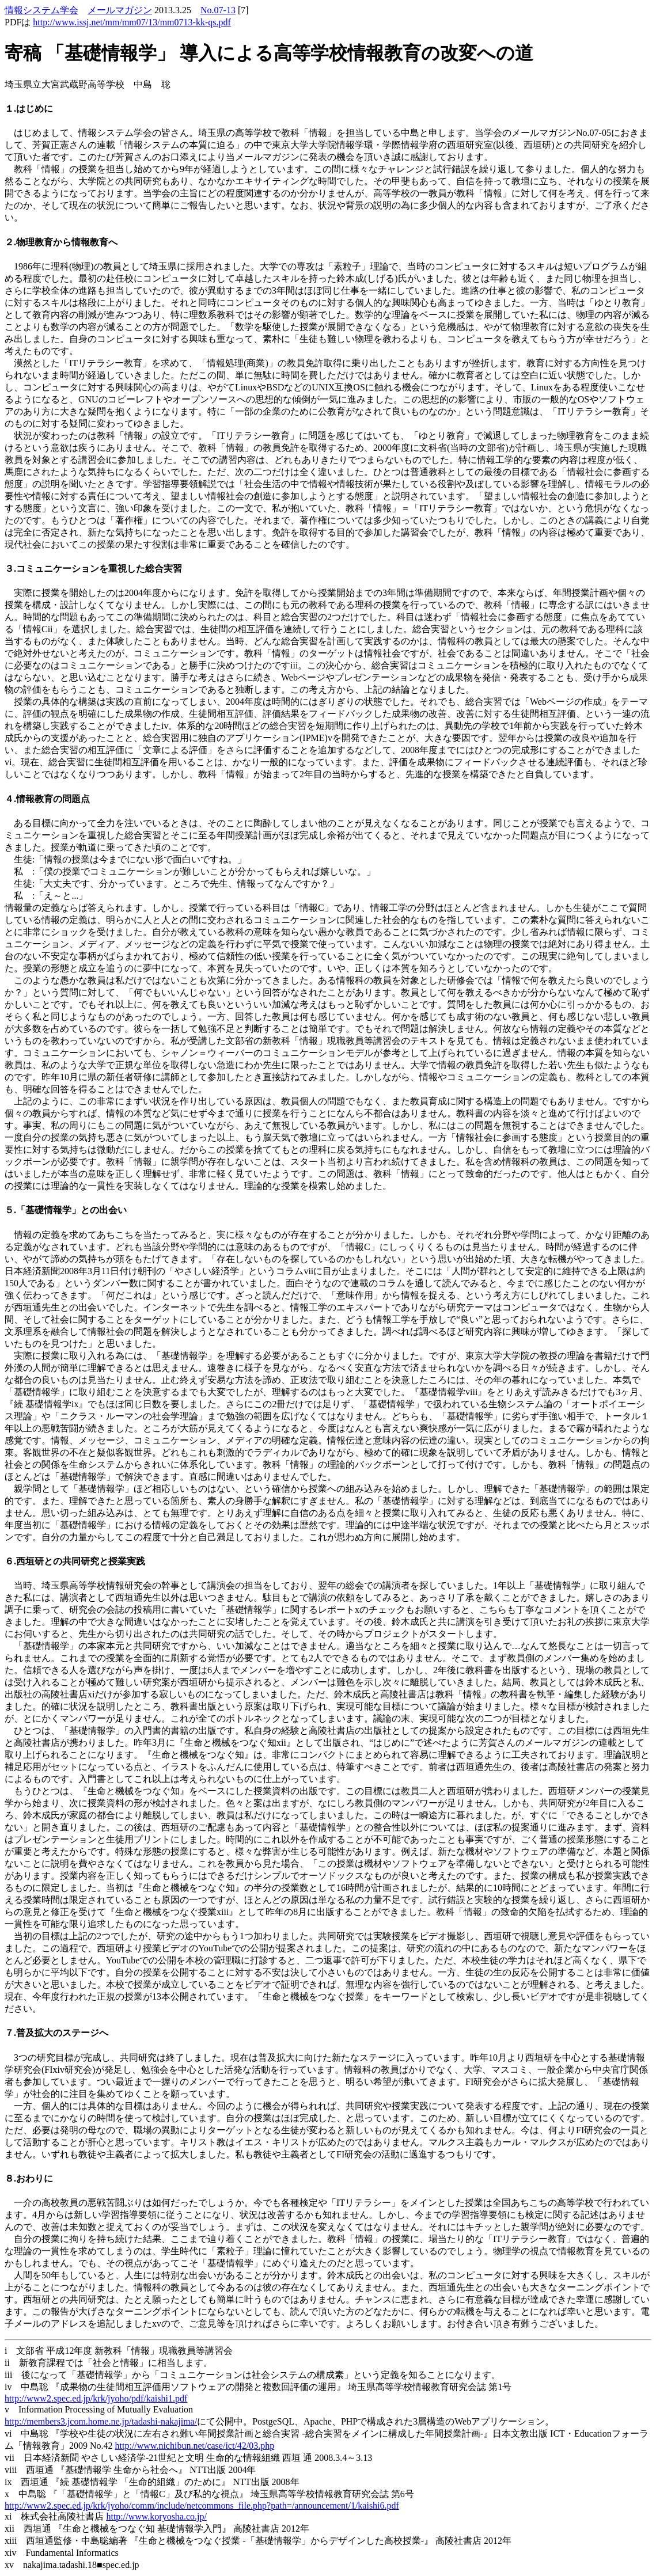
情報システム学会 (41, 10)
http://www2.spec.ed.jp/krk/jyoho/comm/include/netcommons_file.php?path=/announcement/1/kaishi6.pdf (202, 2505)
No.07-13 (218, 10)
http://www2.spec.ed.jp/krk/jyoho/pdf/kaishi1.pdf (96, 2398)
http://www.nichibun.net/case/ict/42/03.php (195, 2445)
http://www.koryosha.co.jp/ (156, 2516)
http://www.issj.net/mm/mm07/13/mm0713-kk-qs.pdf (131, 22)
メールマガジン (120, 10)
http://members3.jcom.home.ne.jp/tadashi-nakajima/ (101, 2421)
